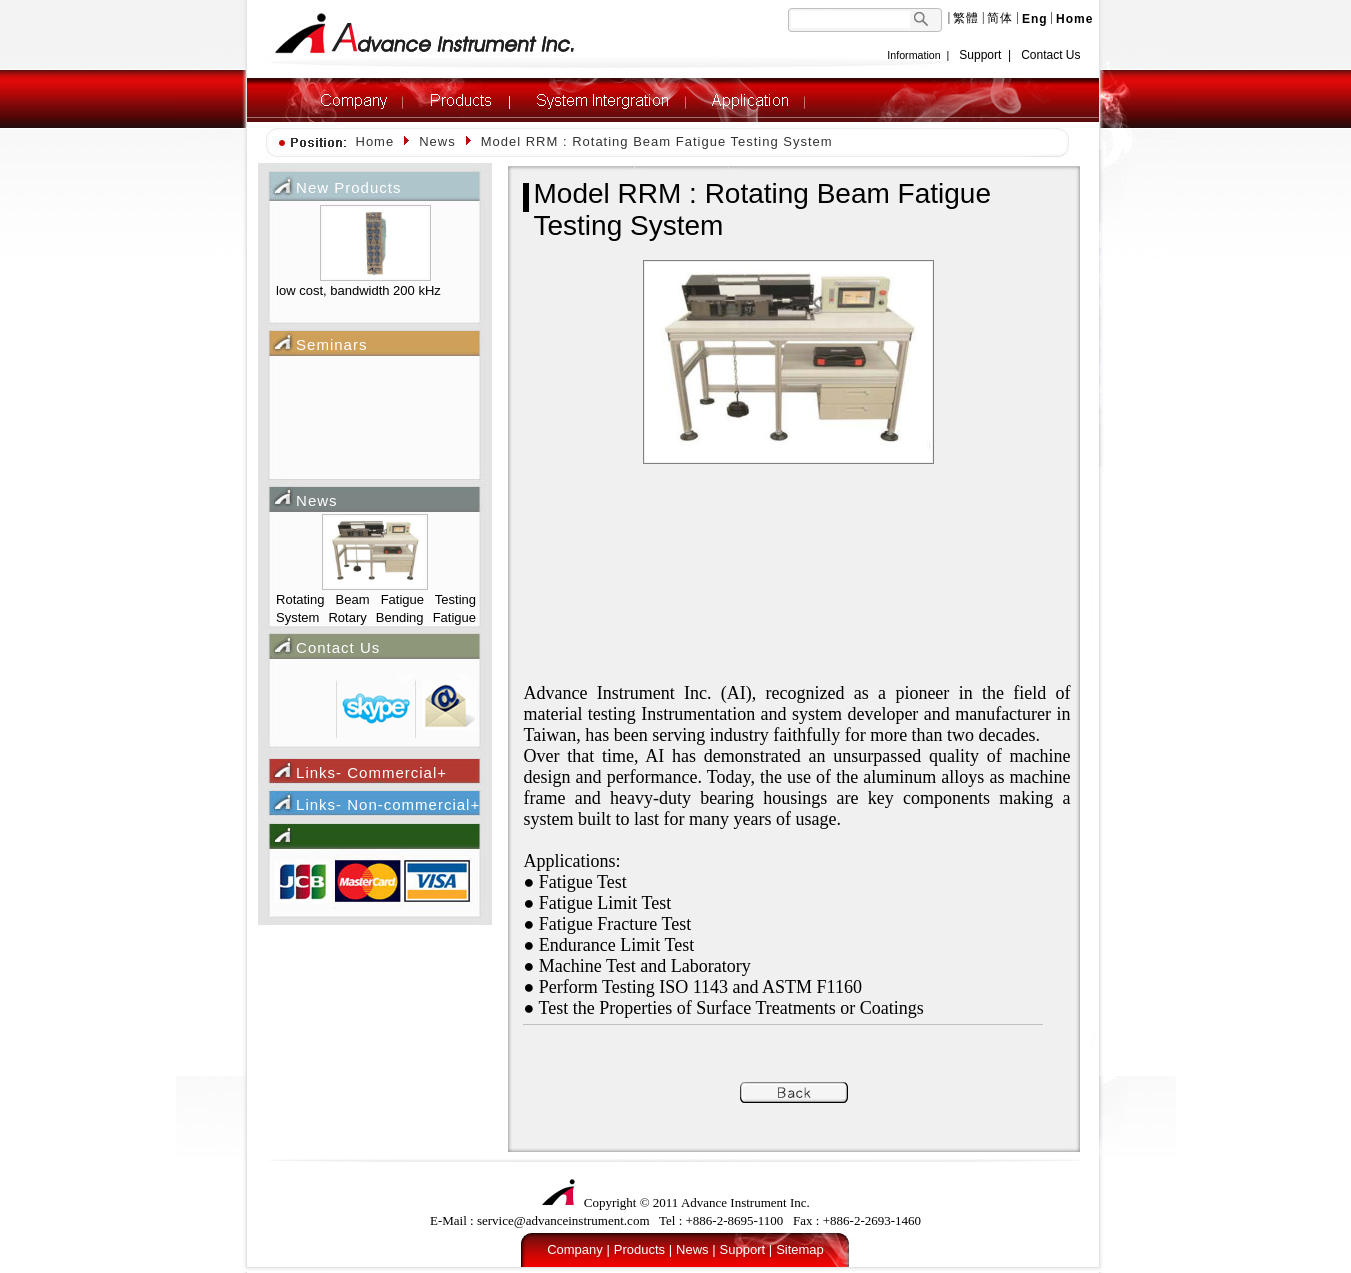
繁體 (966, 18)
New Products (348, 187)
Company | (578, 1249)
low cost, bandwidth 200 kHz (358, 290)
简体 (1000, 18)
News (317, 500)
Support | (746, 1249)
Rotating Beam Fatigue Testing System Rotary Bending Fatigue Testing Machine (376, 610)
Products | (643, 1249)
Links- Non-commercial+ (388, 804)
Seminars (331, 344)
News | (696, 1249)
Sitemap (800, 1249)
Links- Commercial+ (371, 772)
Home (375, 141)
